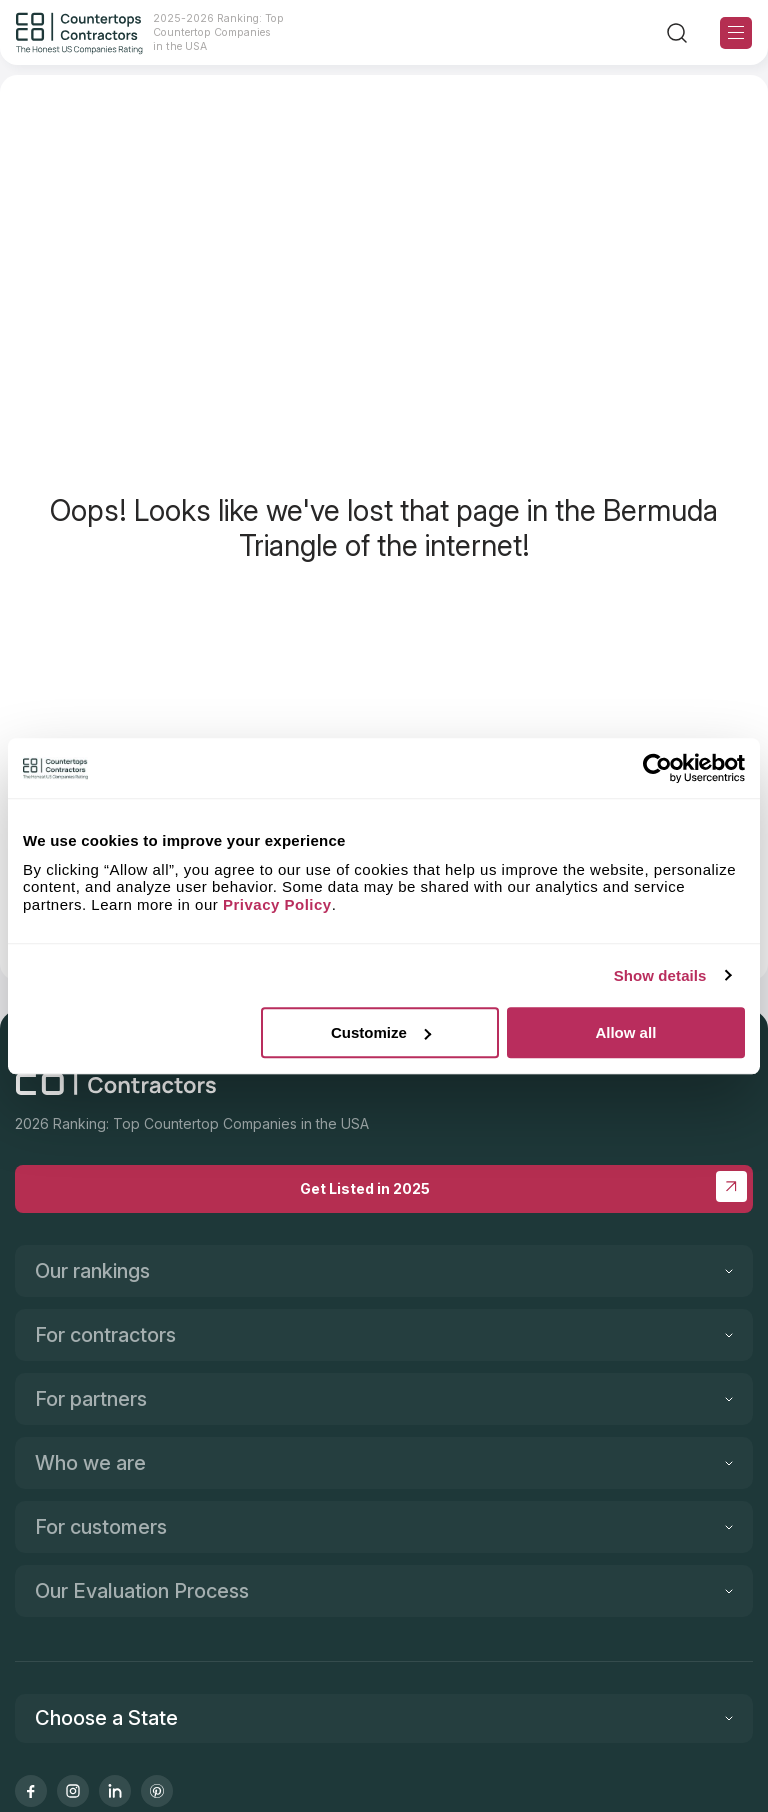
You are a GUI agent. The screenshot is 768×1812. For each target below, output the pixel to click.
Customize (381, 1032)
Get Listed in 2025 (523, 1187)
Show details (660, 975)
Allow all (625, 1032)
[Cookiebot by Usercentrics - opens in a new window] (657, 768)
